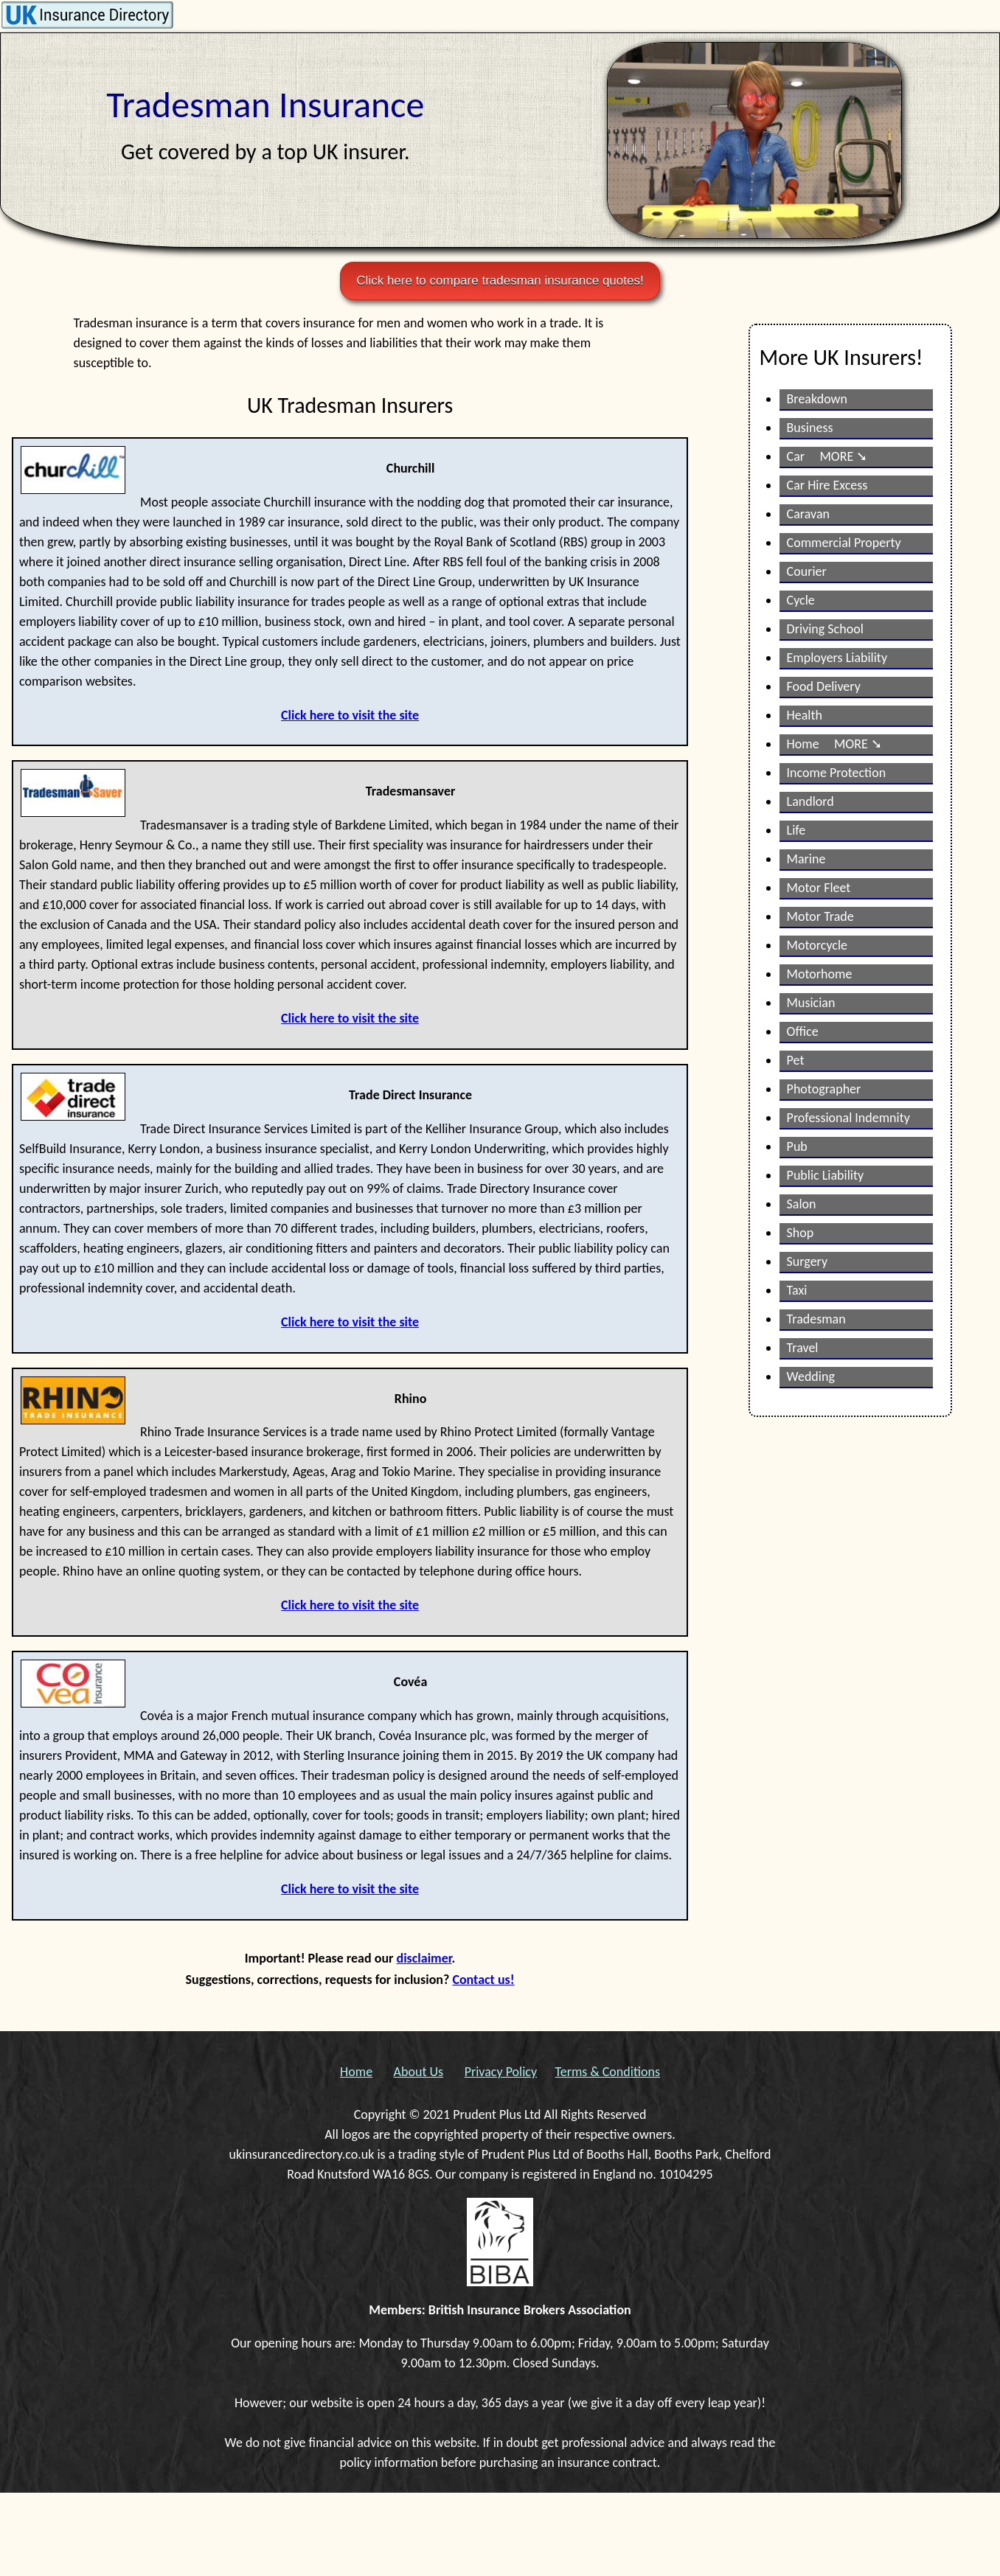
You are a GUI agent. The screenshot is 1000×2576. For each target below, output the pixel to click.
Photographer (824, 1089)
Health (804, 715)
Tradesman (816, 1319)
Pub (797, 1146)
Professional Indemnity (848, 1118)
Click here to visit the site (350, 715)
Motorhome (820, 974)
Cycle (801, 600)
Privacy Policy (501, 2072)
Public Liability (825, 1175)
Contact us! (483, 1979)
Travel (803, 1348)
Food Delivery (824, 686)
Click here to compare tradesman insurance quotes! (499, 281)
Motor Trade (820, 916)
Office (803, 1031)
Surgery (807, 1261)
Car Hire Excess (827, 485)
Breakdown (817, 399)
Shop (800, 1233)
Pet (796, 1060)
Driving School (825, 629)
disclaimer (424, 1958)
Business (810, 428)
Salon (801, 1204)
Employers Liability (837, 658)
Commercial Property (844, 543)
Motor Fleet (819, 888)
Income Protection (836, 773)
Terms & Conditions (607, 2072)
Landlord (810, 801)
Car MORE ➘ (827, 456)
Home (356, 2072)
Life (796, 830)
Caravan (808, 514)
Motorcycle (817, 945)
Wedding (811, 1376)
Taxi (797, 1290)
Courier (807, 571)
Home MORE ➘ (834, 744)
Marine (806, 859)
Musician (811, 1003)
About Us (419, 2072)
